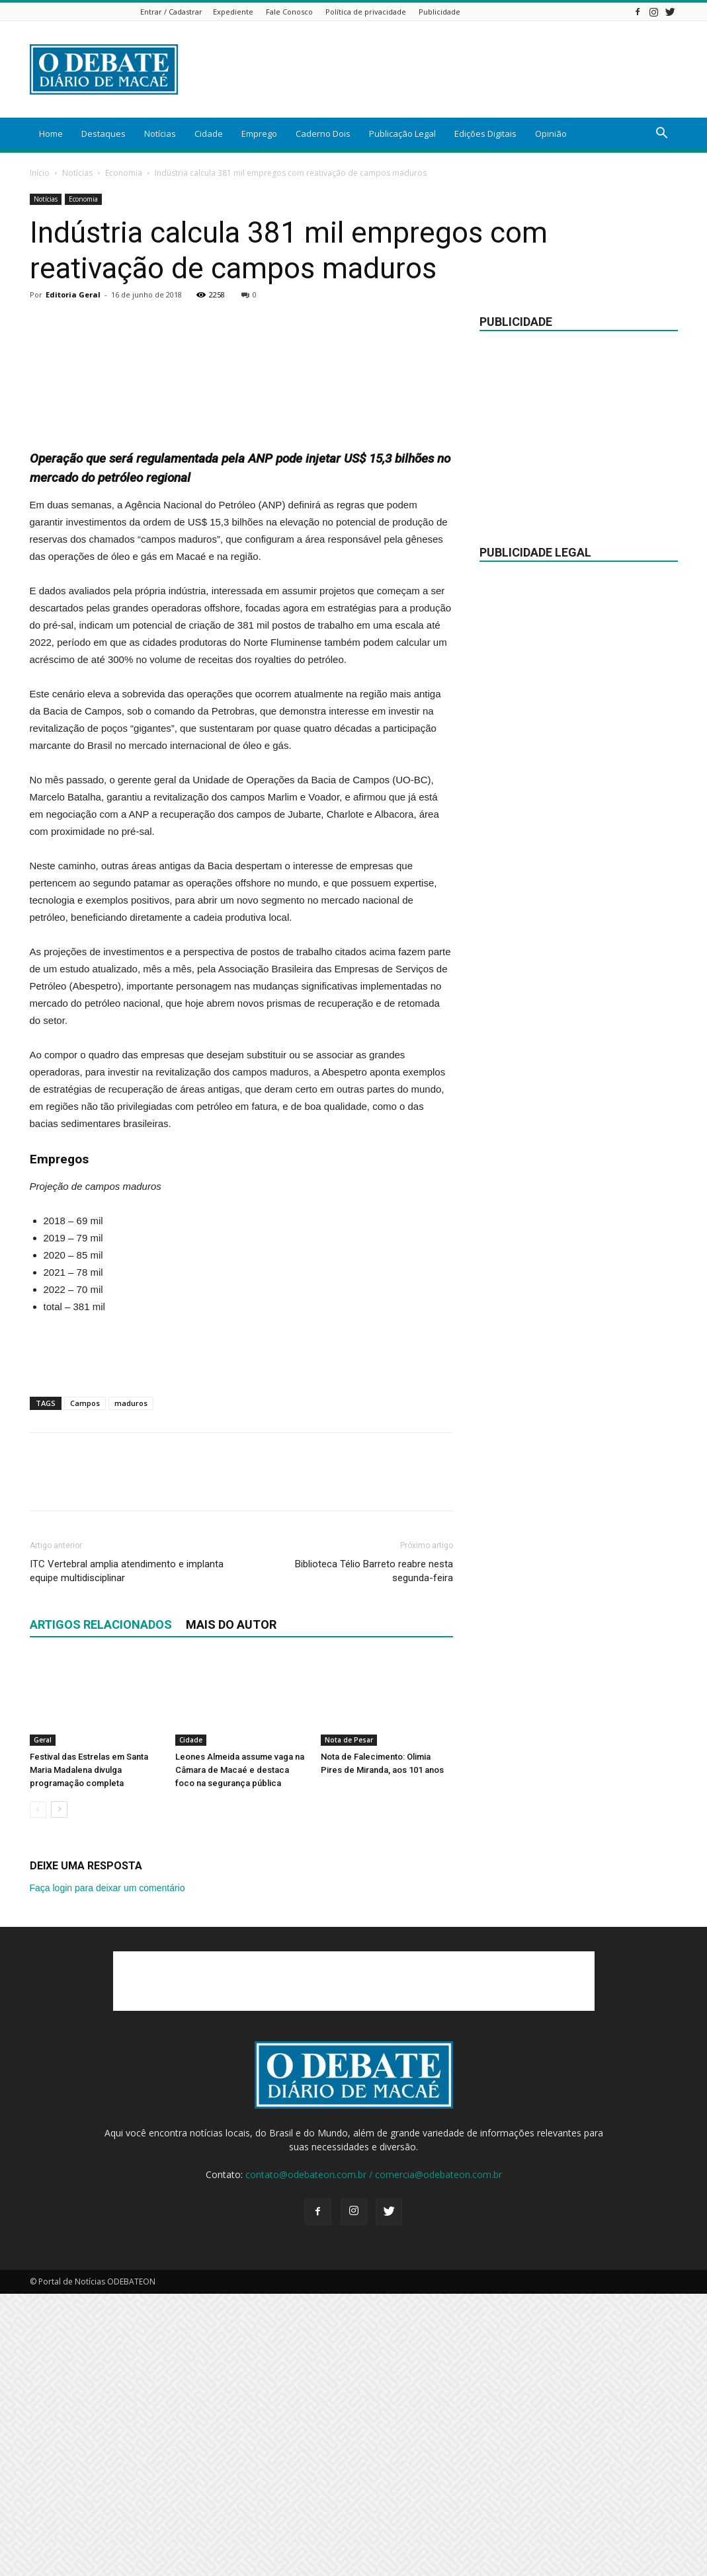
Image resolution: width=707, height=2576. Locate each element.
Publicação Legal (402, 133)
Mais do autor (231, 1907)
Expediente (233, 12)
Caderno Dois (323, 133)
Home (51, 133)
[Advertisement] (437, 69)
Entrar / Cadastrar (171, 12)
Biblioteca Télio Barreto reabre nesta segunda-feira (374, 1853)
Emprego (259, 133)
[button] (662, 134)
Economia (123, 172)
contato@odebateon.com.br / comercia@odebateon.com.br (373, 2456)
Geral (43, 2022)
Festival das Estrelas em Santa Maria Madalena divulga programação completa (89, 2052)
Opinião (551, 133)
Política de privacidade (365, 12)
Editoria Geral (73, 294)
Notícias (160, 133)
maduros (130, 1685)
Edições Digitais (485, 133)
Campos (85, 1685)
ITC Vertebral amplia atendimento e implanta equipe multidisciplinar (127, 1853)
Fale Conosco (289, 12)
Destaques (103, 133)
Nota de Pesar (349, 2022)
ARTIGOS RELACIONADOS (101, 1907)
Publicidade (439, 12)
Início (40, 172)
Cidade (208, 133)
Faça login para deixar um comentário (107, 2170)
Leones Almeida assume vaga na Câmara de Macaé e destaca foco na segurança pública (239, 2052)
